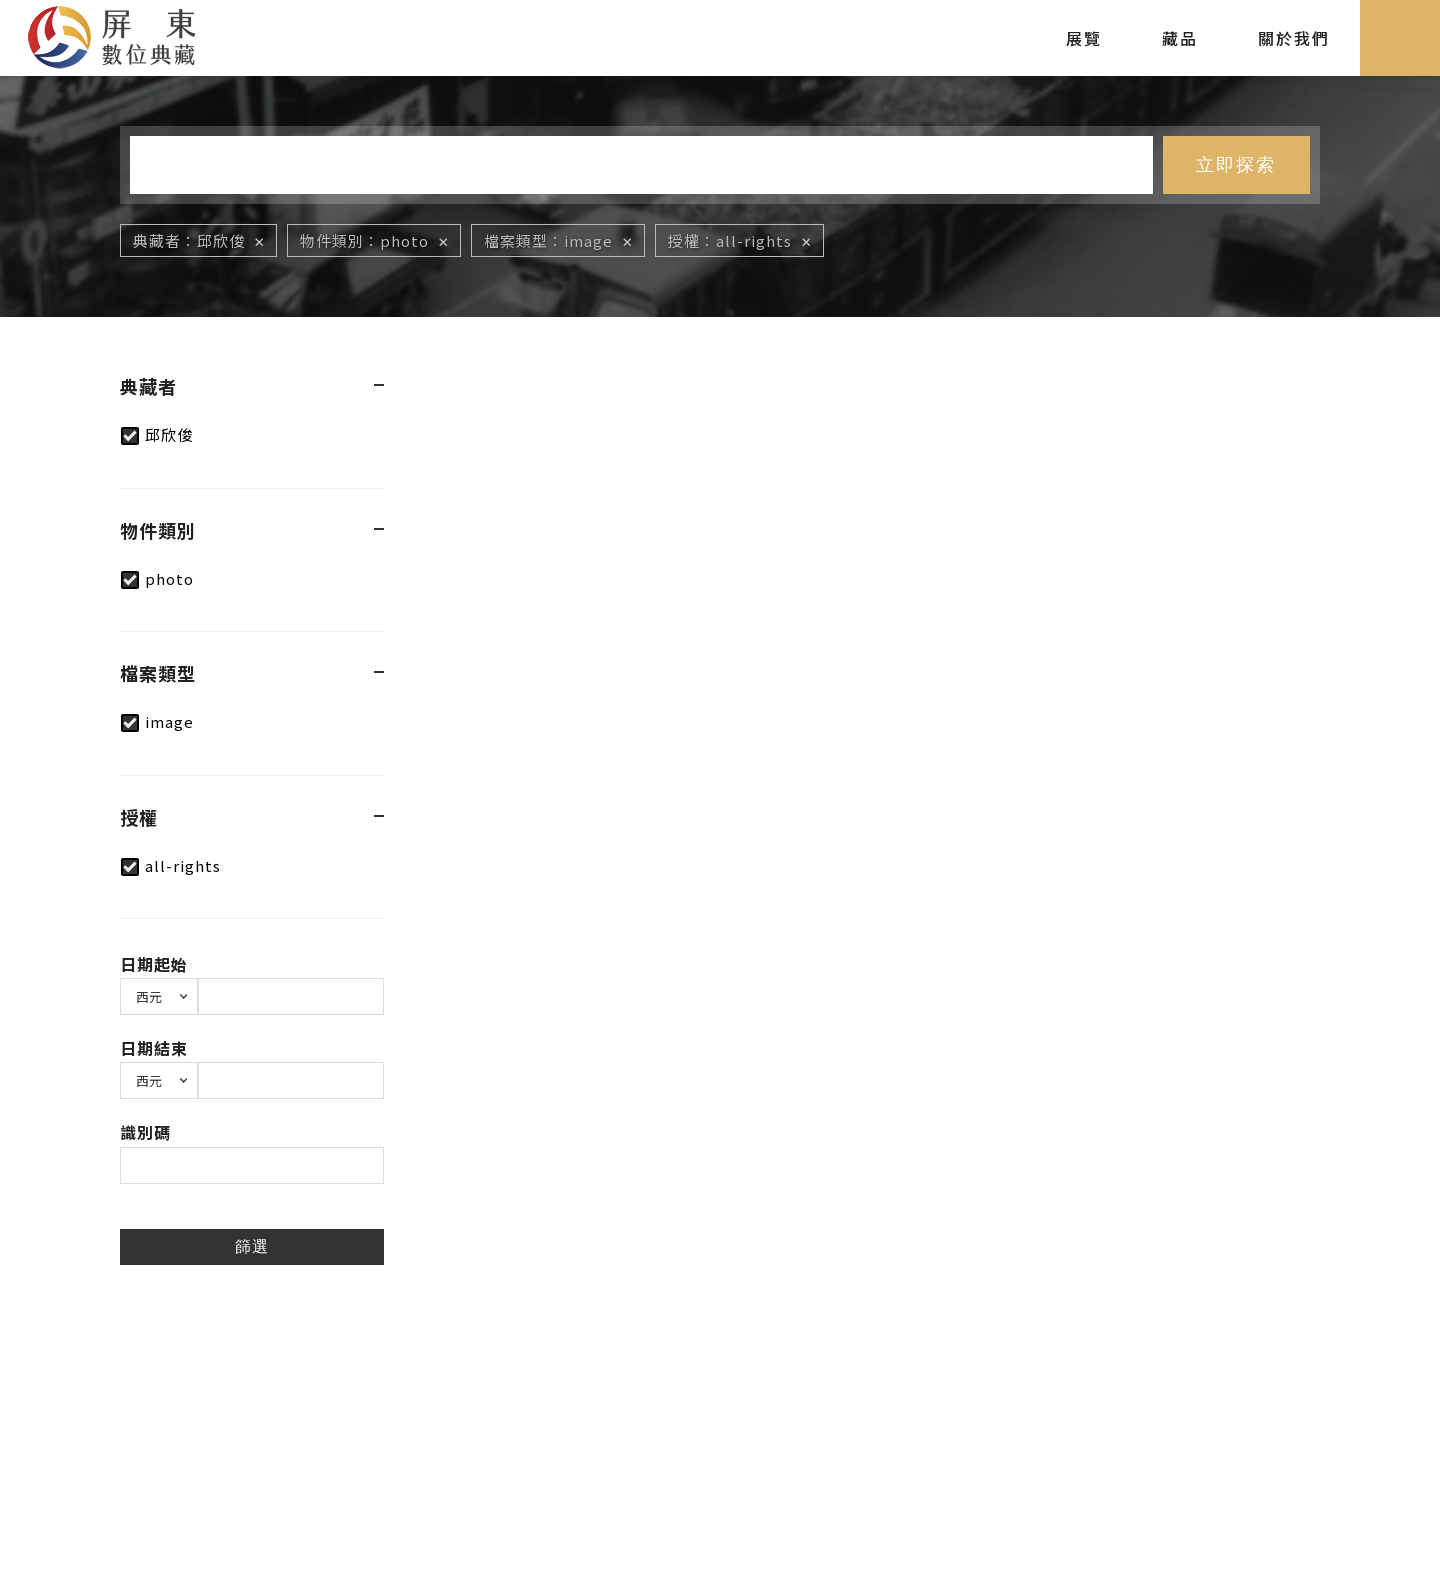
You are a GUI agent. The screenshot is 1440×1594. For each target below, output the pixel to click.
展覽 (1084, 38)
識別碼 (145, 1132)
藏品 (1180, 38)
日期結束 (154, 1048)
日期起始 (154, 964)
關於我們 (1294, 38)
